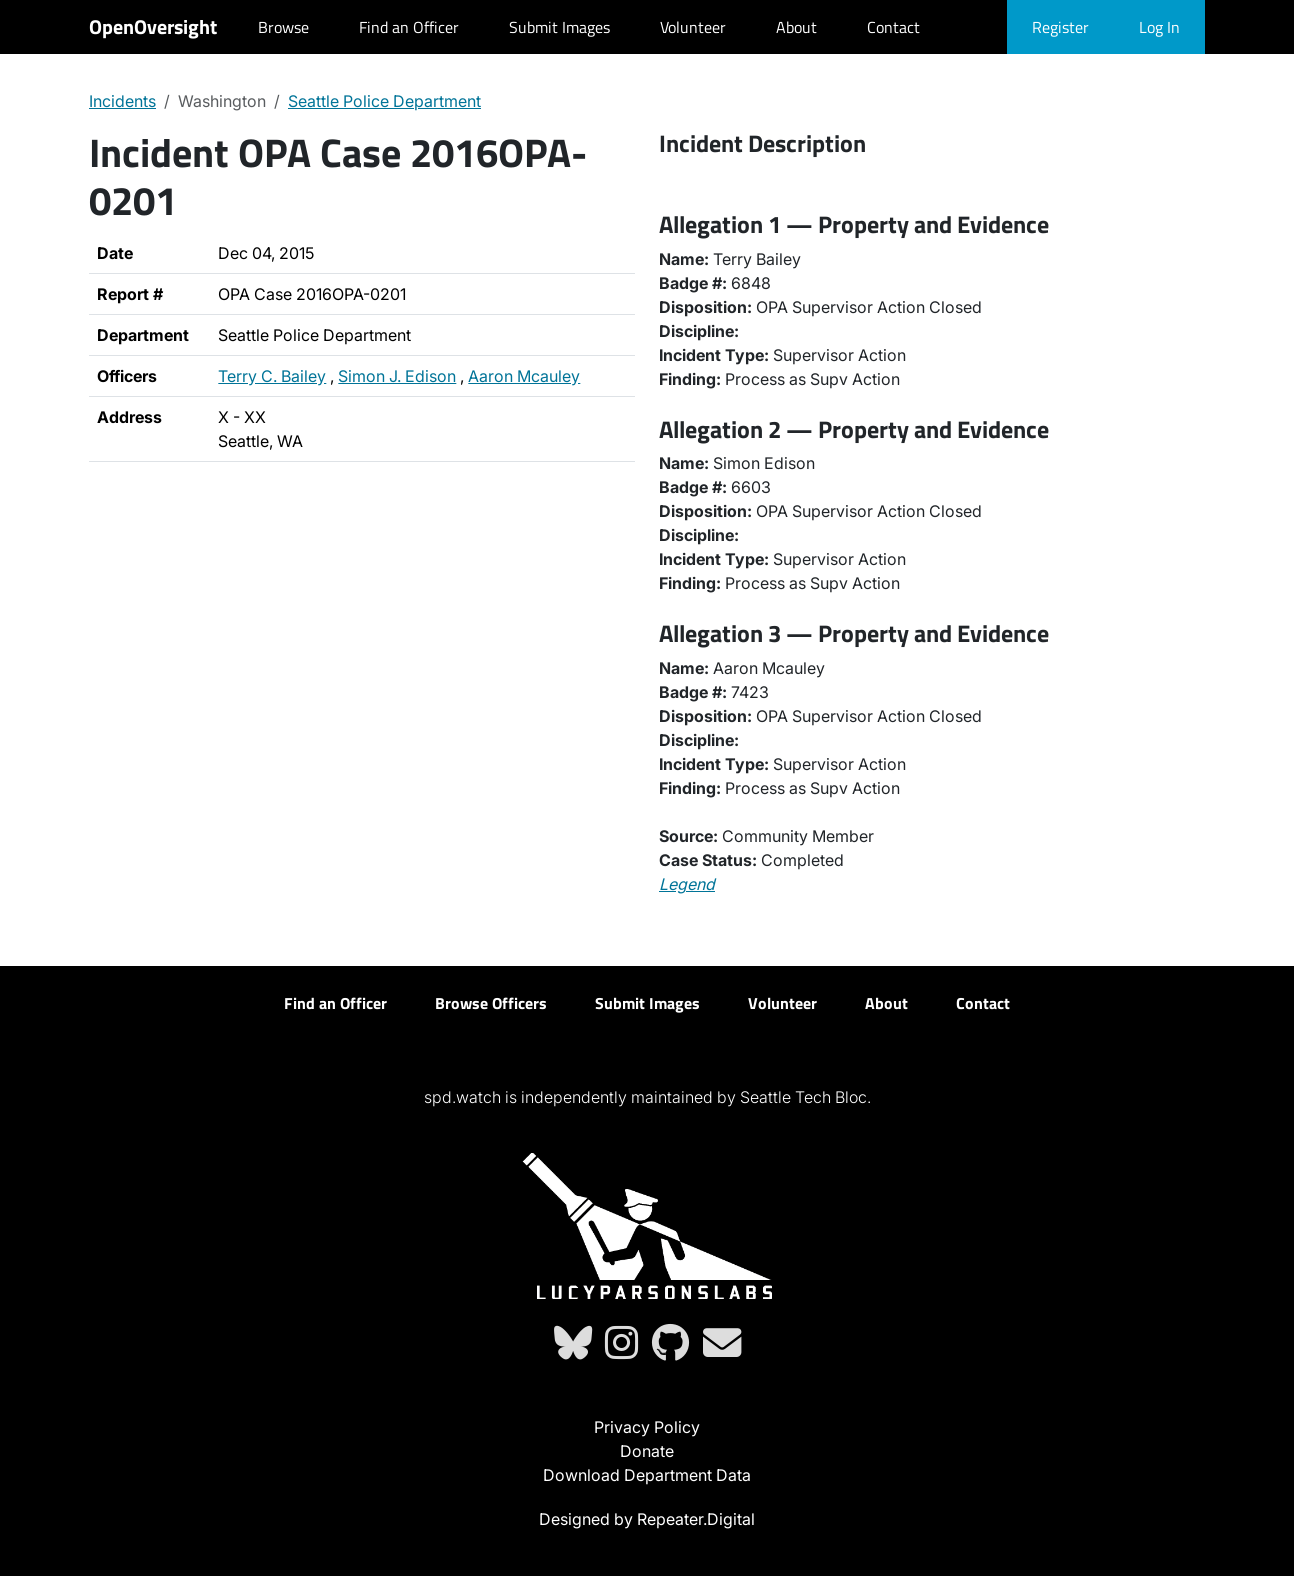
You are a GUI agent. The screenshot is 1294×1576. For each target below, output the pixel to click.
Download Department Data (647, 1475)
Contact (893, 27)
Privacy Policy (647, 1427)
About (796, 27)
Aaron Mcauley (524, 376)
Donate (647, 1451)
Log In (1159, 27)
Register (1060, 27)
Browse (283, 27)
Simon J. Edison (397, 376)
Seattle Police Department (384, 101)
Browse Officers (491, 1003)
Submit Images (559, 27)
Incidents (122, 101)
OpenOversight (153, 26)
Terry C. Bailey (272, 376)
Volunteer (693, 27)
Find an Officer (409, 27)
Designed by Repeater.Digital (647, 1519)
